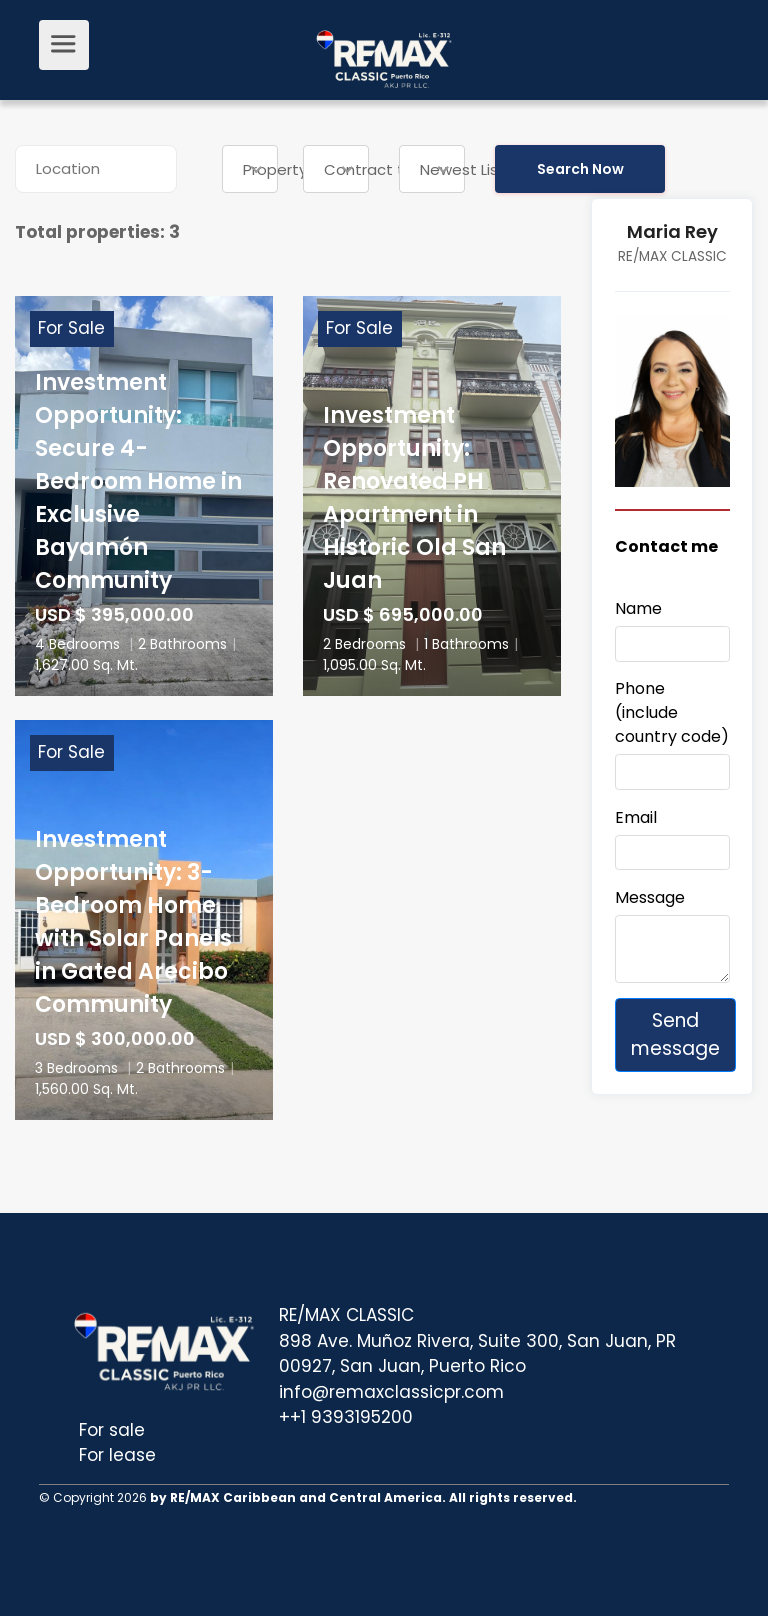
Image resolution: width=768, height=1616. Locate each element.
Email (636, 817)
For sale (112, 1430)
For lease (117, 1455)
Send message (675, 1034)
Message (650, 897)
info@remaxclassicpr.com (391, 1392)
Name (638, 608)
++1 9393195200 (346, 1417)
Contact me (666, 546)
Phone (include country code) (672, 712)
